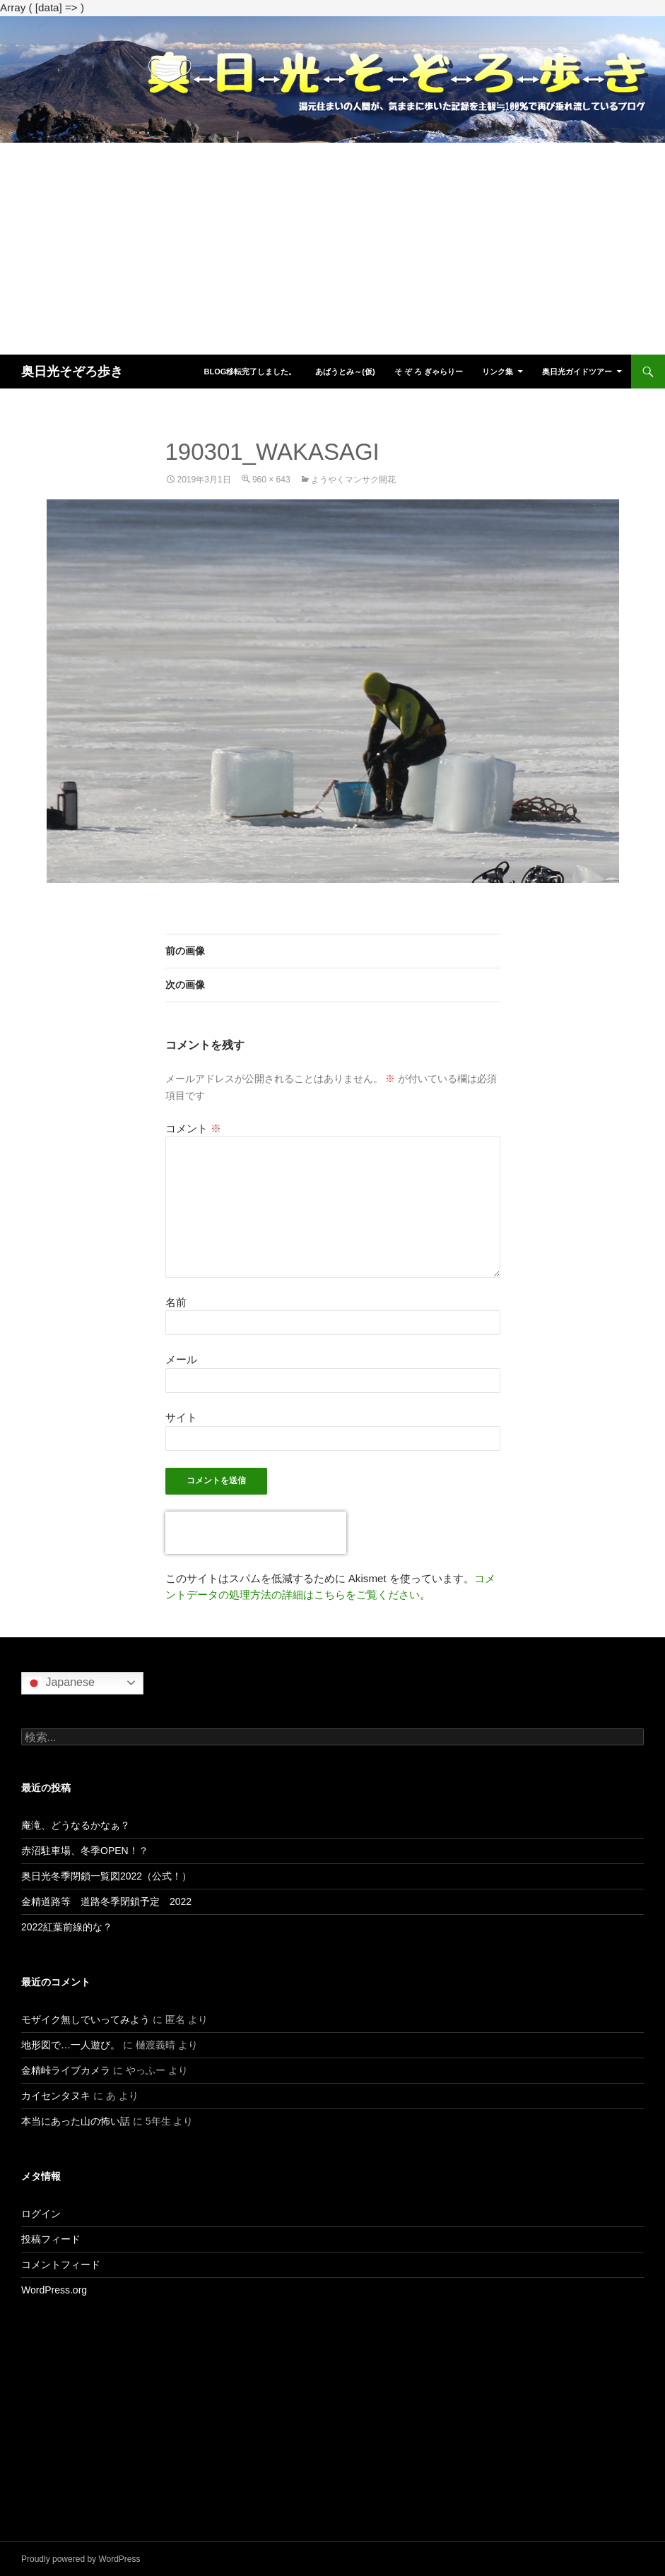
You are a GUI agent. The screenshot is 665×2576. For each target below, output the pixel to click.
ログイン (41, 2213)
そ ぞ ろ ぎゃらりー (428, 371)
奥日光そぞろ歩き (72, 371)
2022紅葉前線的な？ (66, 1927)
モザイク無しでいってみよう (85, 2019)
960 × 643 (271, 480)
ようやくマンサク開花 (353, 480)
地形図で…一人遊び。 (70, 2044)
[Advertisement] (332, 249)
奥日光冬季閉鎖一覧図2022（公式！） (106, 1876)
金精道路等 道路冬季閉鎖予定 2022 (106, 1901)
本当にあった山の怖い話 (75, 2121)
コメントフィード (60, 2264)
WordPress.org (54, 2290)
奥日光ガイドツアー (577, 371)
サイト (181, 1417)
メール (181, 1359)
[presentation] (255, 1533)
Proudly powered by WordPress (81, 2559)
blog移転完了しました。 (250, 371)
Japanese (60, 1683)
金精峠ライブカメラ (65, 2070)
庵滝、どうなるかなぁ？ (75, 1825)
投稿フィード (51, 2239)
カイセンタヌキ (55, 2095)
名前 (176, 1302)
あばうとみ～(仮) (345, 371)
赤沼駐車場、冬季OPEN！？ (84, 1850)
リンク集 (497, 371)
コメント (193, 1128)
